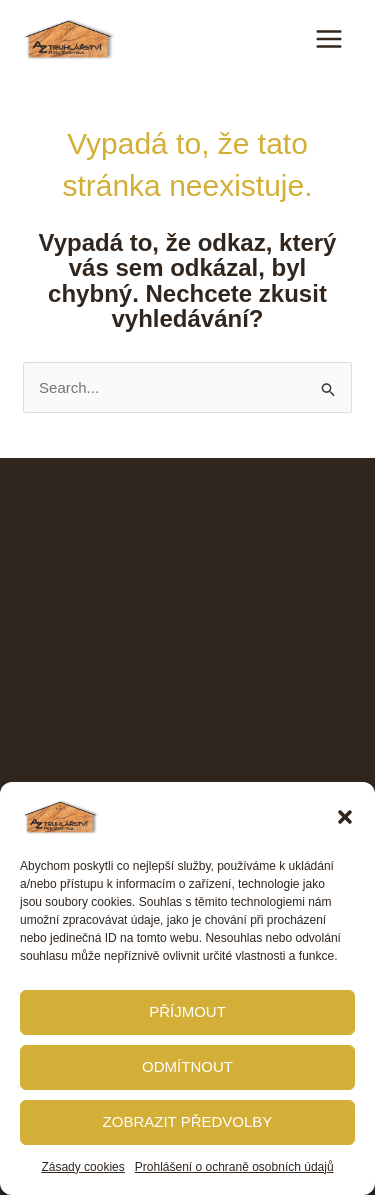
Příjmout (187, 1011)
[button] (345, 817)
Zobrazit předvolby (188, 1121)
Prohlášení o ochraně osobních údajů (234, 1167)
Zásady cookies (82, 1167)
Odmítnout (187, 1066)
